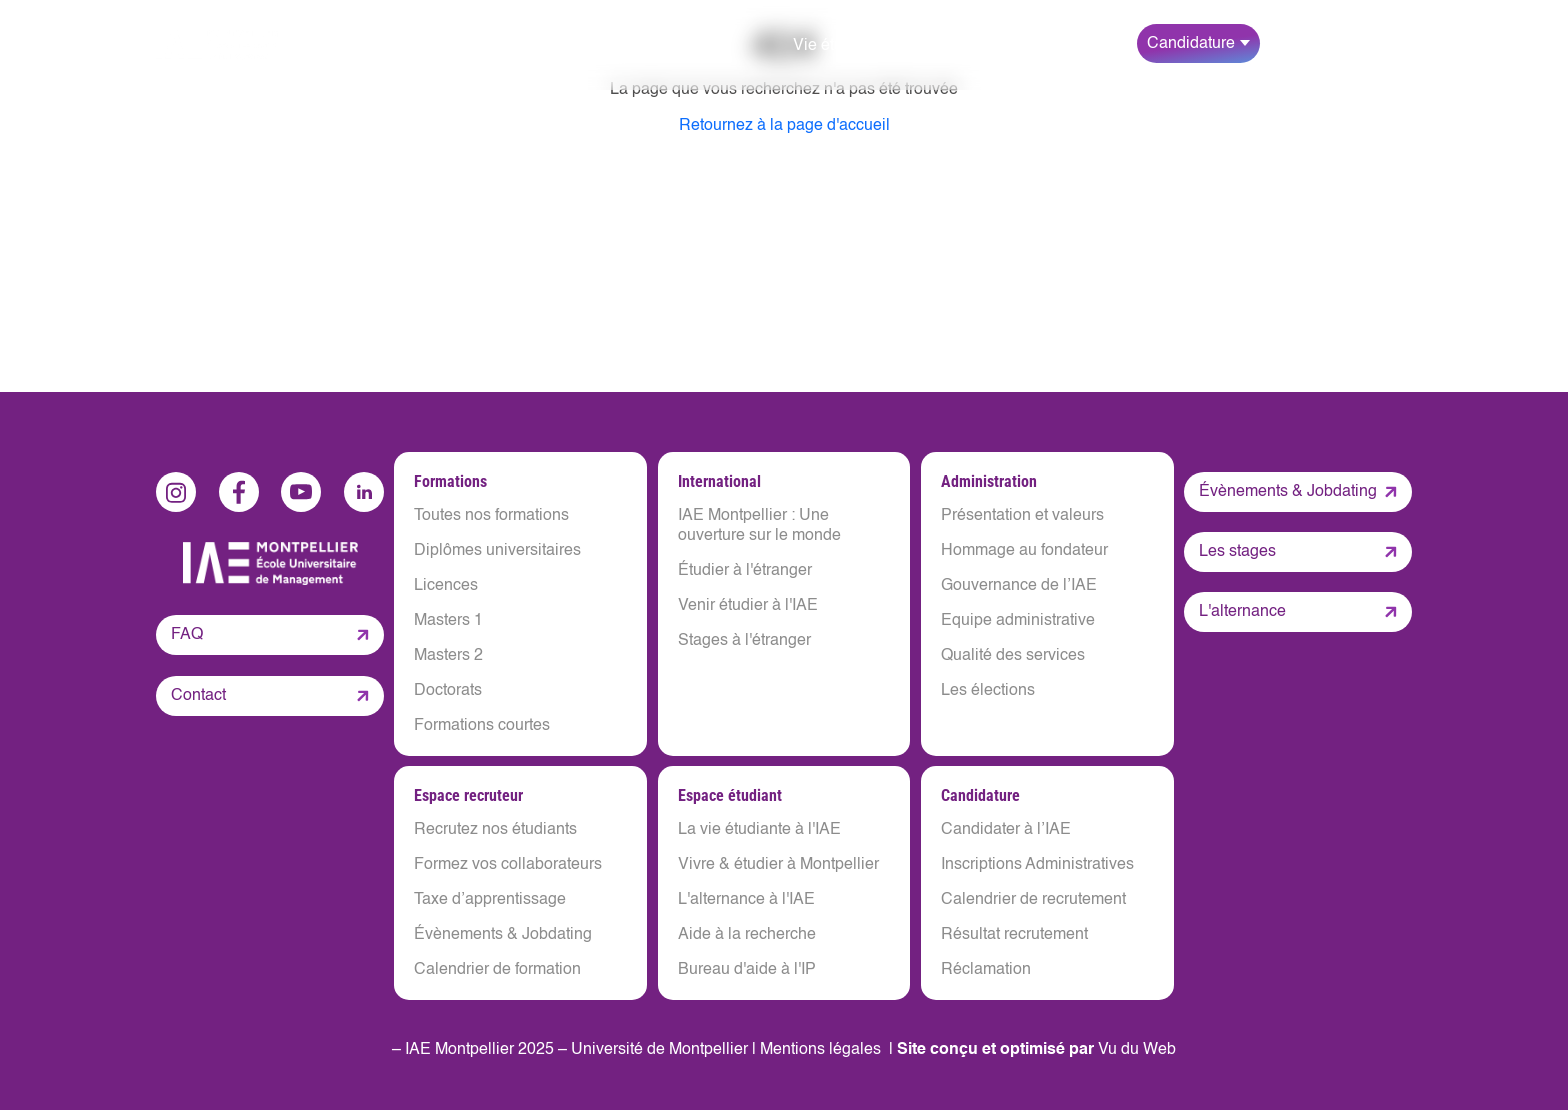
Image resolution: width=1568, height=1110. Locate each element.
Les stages (1237, 552)
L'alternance (1242, 612)
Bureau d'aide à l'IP (747, 970)
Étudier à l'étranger (745, 571)
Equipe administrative (1018, 621)
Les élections (988, 691)
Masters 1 (448, 621)
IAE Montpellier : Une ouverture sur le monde (759, 526)
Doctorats (448, 691)
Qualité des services (1013, 656)
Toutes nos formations (491, 516)
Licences (446, 586)
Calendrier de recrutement (1033, 900)
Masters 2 (448, 656)
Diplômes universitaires (497, 551)
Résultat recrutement (1014, 935)
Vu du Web (1137, 1050)
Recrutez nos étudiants (495, 830)
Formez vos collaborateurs (508, 865)
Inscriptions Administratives (1037, 865)
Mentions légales (820, 1050)
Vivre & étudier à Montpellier (778, 865)
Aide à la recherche (747, 935)
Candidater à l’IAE (1006, 830)
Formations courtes (482, 726)
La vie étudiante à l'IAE (759, 830)
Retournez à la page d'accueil (784, 126)
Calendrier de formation (497, 970)
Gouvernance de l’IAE (1019, 586)
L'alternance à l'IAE (746, 900)
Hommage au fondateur (1024, 551)
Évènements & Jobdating (503, 935)
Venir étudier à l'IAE (748, 606)
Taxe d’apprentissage (490, 900)
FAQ (187, 635)
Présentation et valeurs (1022, 516)
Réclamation (986, 970)
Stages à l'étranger (744, 641)
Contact (198, 695)
